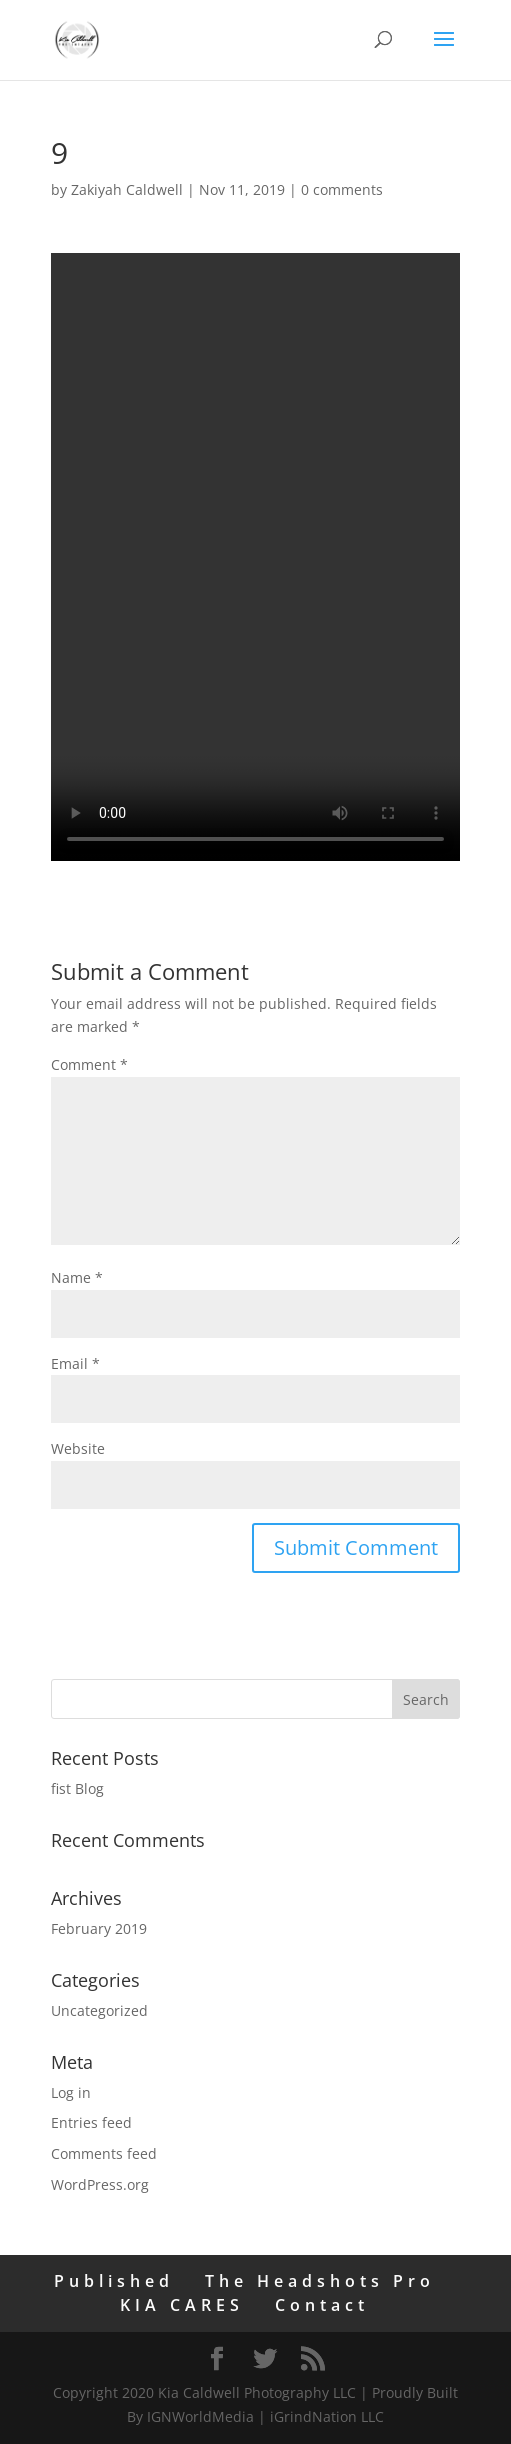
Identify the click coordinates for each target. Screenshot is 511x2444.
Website (78, 1448)
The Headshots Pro (320, 2281)
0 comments (342, 189)
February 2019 (99, 1928)
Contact (322, 2305)
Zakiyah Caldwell (127, 189)
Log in (71, 2092)
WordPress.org (100, 2184)
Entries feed (91, 2122)
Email (75, 1363)
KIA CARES (182, 2305)
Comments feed (104, 2153)
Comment (89, 1064)
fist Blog (77, 1788)
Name (77, 1277)
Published (114, 2281)
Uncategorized (99, 2010)
